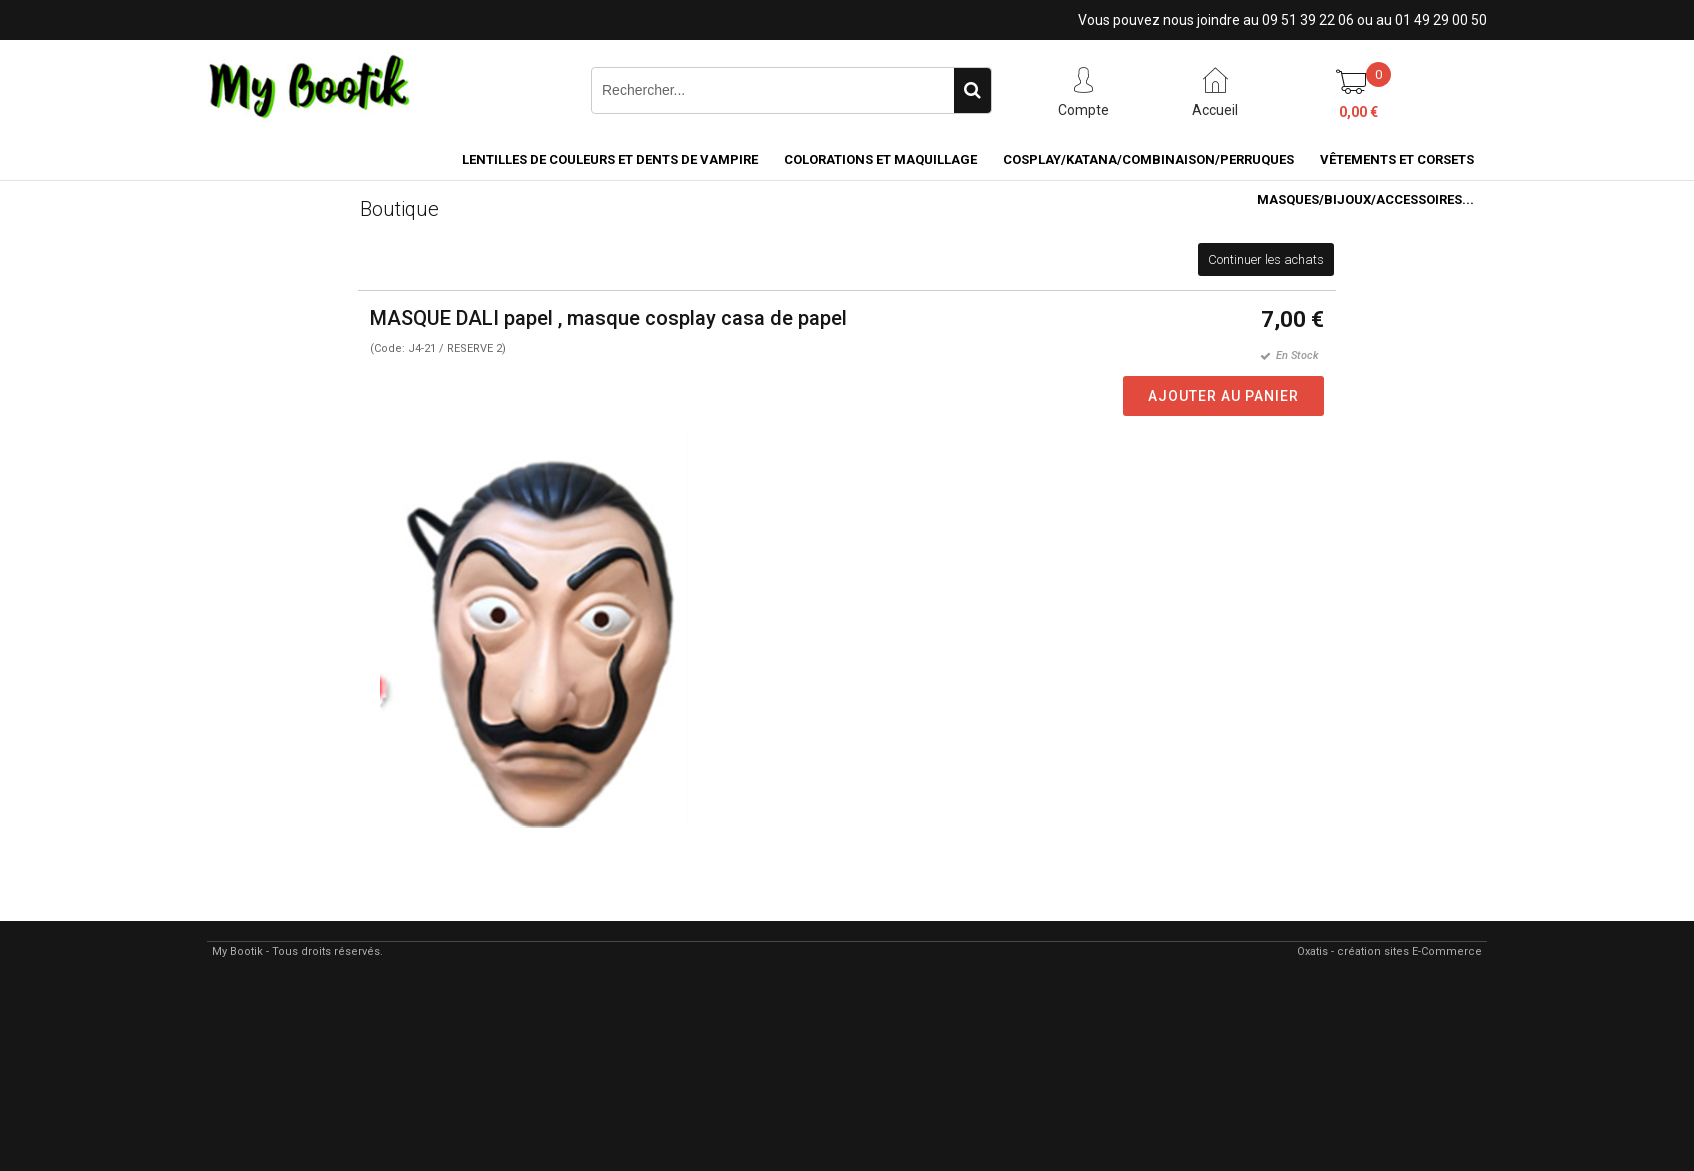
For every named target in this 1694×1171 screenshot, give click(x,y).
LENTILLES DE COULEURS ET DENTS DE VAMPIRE (610, 159)
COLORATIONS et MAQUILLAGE (880, 159)
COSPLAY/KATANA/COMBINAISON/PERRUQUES (1148, 159)
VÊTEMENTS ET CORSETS (1397, 159)
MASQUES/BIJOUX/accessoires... (1365, 199)
